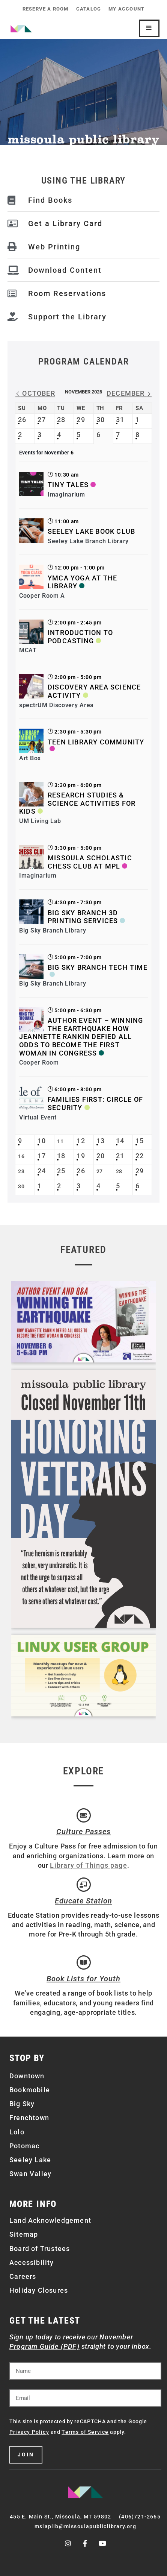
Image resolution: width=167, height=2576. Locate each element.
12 (81, 1141)
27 (42, 420)
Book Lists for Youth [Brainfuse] (83, 1978)
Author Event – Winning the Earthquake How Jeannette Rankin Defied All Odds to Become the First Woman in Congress (81, 1036)
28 (61, 420)
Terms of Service (85, 2432)
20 (100, 1156)
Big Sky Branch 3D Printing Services (83, 917)
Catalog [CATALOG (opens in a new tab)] (88, 9)
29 (81, 420)
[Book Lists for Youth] (84, 1962)
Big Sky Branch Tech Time (97, 967)
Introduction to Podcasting (80, 637)
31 (120, 420)
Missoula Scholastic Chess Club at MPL (90, 862)
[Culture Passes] (84, 1815)
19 (81, 1156)
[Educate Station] (84, 1884)
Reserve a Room (46, 9)
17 (42, 1156)
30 (100, 420)
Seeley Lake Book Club (91, 531)
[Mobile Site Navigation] (149, 28)
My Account (126, 9)
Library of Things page (88, 1865)
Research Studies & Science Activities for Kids (77, 803)
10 (42, 1141)
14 (120, 1141)
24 (42, 1171)
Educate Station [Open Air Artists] (83, 1900)
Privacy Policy (29, 2432)
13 (100, 1141)
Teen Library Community (96, 742)
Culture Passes (83, 1831)
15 (139, 1141)
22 (139, 1156)
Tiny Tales (68, 485)
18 (61, 1156)
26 (22, 420)
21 (120, 1156)
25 (61, 1171)
